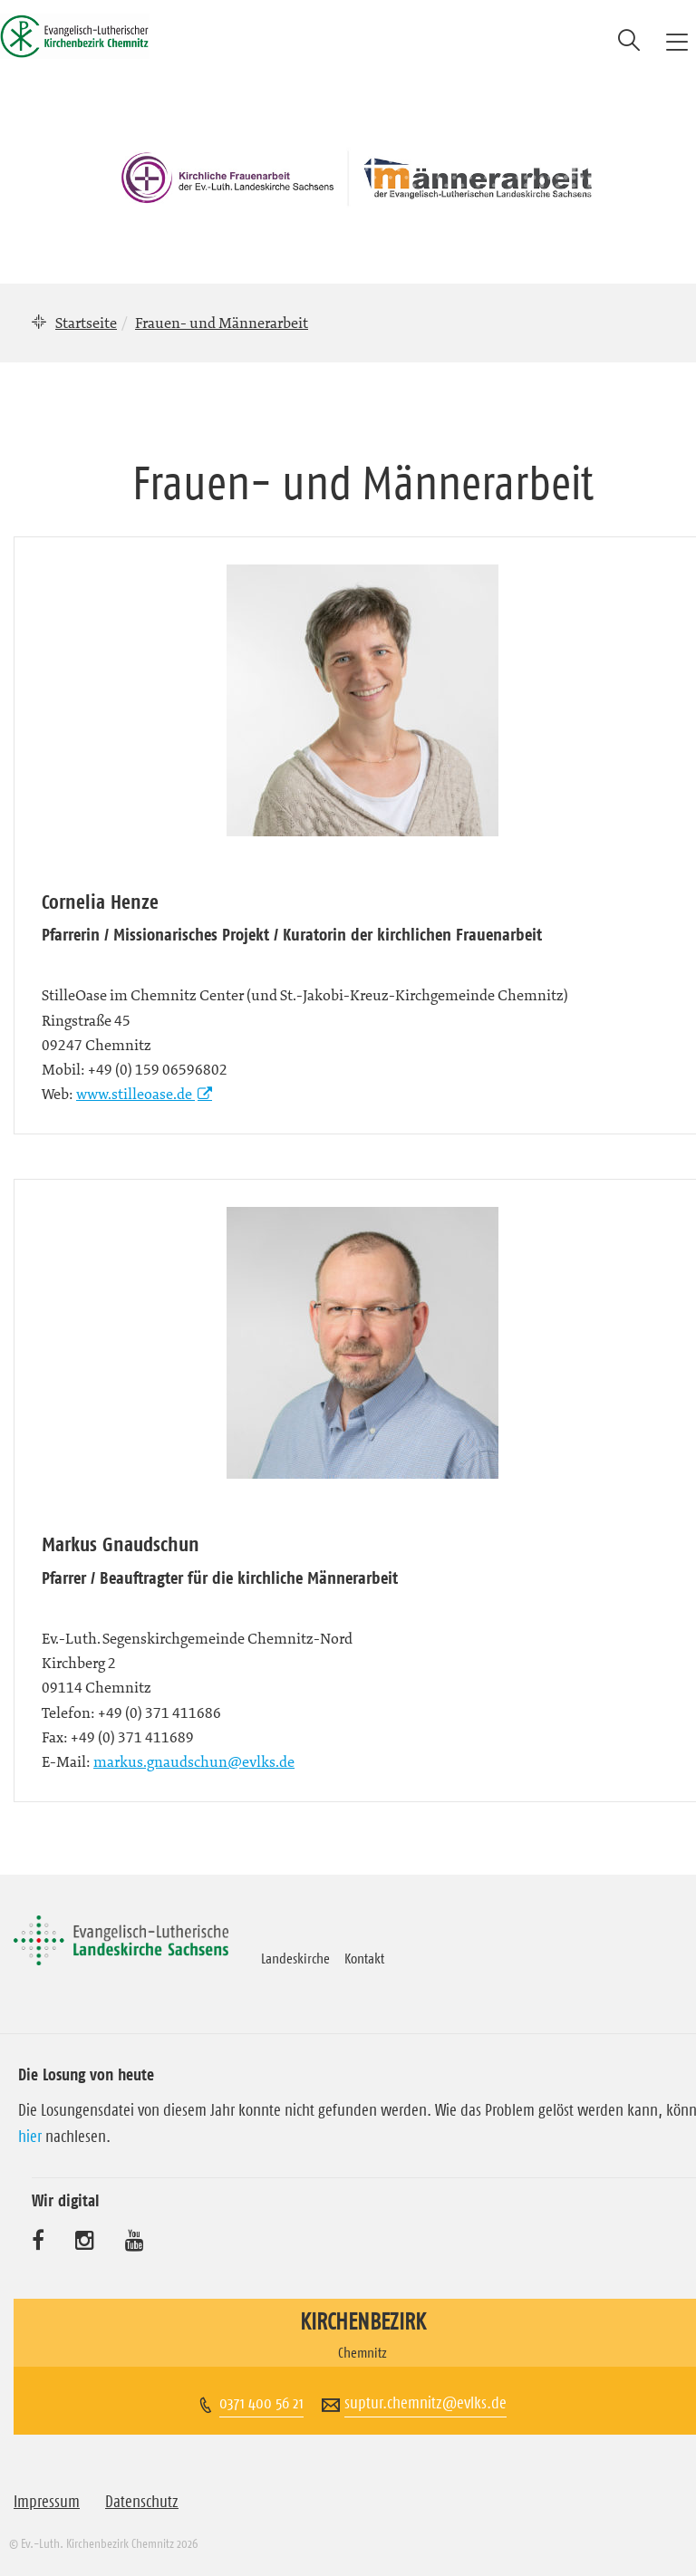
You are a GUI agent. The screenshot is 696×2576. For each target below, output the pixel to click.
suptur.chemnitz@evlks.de (425, 2403)
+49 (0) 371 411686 (159, 1712)
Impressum (47, 2502)
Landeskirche (295, 1958)
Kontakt (364, 1958)
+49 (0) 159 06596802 (157, 1069)
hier (30, 2137)
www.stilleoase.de (135, 1094)
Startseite (86, 323)
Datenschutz (142, 2502)
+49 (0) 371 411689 (132, 1737)
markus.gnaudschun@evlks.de (194, 1761)
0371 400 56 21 (261, 2403)
